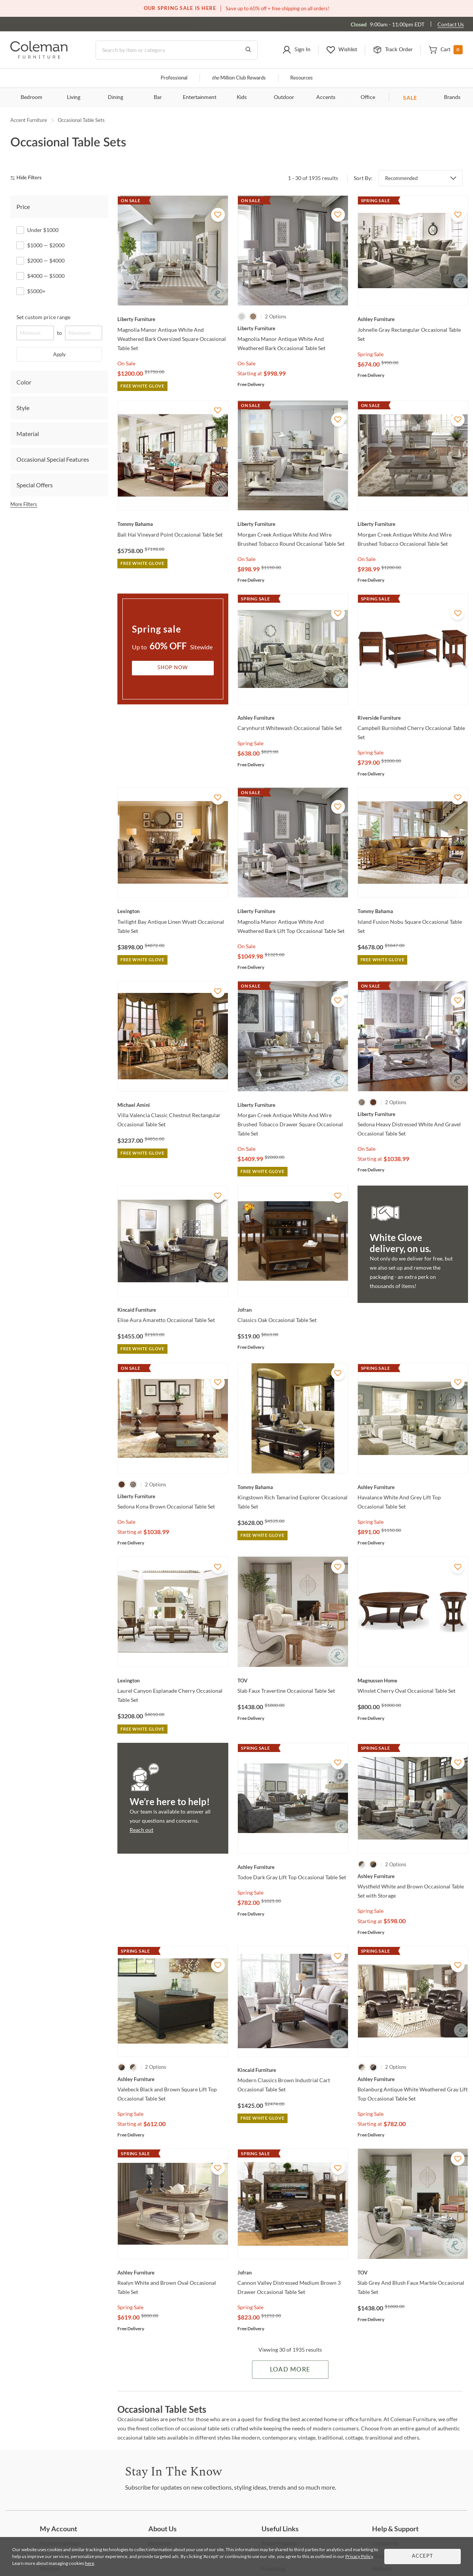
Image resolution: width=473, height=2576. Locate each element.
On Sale (126, 363)
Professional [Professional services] (174, 78)
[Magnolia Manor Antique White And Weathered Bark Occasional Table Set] (292, 328)
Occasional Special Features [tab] (52, 459)
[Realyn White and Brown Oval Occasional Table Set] (172, 2272)
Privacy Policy (359, 2556)
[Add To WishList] (218, 215)
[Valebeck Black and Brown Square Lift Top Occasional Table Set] (172, 2079)
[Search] (176, 50)
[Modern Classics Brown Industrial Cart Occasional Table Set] (292, 2070)
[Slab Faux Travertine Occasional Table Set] (292, 1680)
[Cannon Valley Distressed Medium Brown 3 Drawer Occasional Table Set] (292, 2272)
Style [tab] (22, 407)
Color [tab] (23, 382)
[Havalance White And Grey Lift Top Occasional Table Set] (413, 1487)
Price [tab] (23, 206)
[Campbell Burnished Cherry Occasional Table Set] (413, 718)
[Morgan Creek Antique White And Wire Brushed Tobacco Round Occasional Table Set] (292, 524)
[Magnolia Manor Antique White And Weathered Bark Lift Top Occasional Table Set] (292, 911)
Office (368, 97)
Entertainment (199, 97)
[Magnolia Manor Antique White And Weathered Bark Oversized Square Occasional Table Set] (172, 319)
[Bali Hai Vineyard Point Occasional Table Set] (172, 524)
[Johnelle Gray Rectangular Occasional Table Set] (413, 319)
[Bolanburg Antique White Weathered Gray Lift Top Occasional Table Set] (413, 2079)
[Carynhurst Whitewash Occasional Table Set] (292, 718)
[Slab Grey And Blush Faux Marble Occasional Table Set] (413, 2272)
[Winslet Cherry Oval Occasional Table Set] (413, 1680)
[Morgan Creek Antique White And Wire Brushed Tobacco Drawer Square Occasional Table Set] (292, 1105)
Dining (115, 97)
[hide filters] (28, 178)
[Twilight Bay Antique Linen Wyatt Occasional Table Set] (172, 911)
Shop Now (173, 667)
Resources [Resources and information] (301, 78)
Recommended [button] (401, 178)
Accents (325, 97)
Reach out (141, 1830)
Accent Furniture (28, 120)
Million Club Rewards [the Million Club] (239, 78)
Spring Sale (371, 354)
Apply (59, 354)
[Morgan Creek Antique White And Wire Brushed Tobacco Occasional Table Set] (413, 524)
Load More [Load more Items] (290, 2370)
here (89, 2563)
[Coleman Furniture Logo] (39, 56)
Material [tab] (27, 433)
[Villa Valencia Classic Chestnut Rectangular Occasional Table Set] (172, 1105)
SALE (410, 97)
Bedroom (31, 97)
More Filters (23, 504)
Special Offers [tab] (34, 484)
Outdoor (284, 97)
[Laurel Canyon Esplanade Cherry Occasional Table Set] (172, 1680)
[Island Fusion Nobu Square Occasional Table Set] (413, 911)
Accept (422, 2556)
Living (73, 97)
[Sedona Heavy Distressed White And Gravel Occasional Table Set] (413, 1114)
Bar (158, 97)
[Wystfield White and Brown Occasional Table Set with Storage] (413, 1876)
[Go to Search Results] (248, 50)
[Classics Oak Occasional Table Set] (292, 1310)
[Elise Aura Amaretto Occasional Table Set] (172, 1310)
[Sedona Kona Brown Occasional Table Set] (172, 1496)
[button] (296, 50)
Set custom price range (43, 317)
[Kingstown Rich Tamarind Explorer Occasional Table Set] (292, 1487)
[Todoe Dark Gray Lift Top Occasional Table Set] (292, 1867)
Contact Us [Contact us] (450, 24)
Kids (242, 97)
